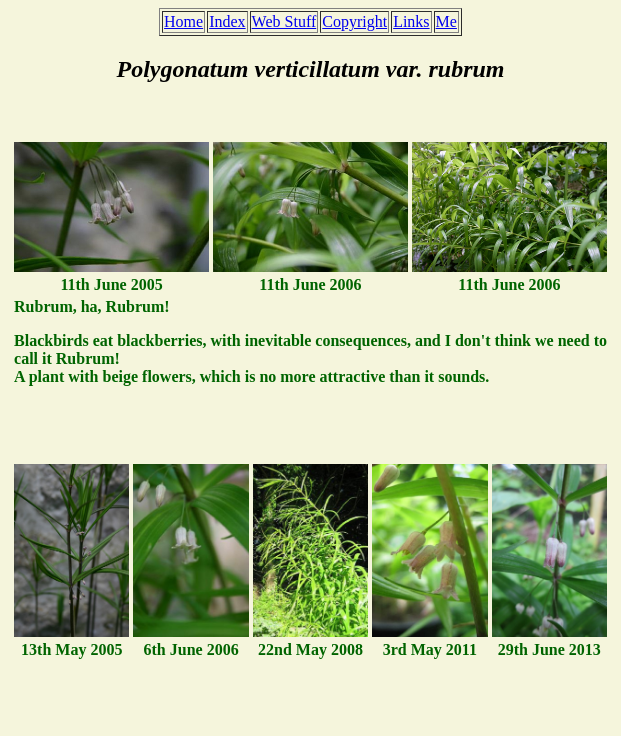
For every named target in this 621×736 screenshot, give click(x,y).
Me (446, 21)
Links (411, 21)
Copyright (354, 21)
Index (227, 21)
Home (183, 21)
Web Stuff (284, 21)
